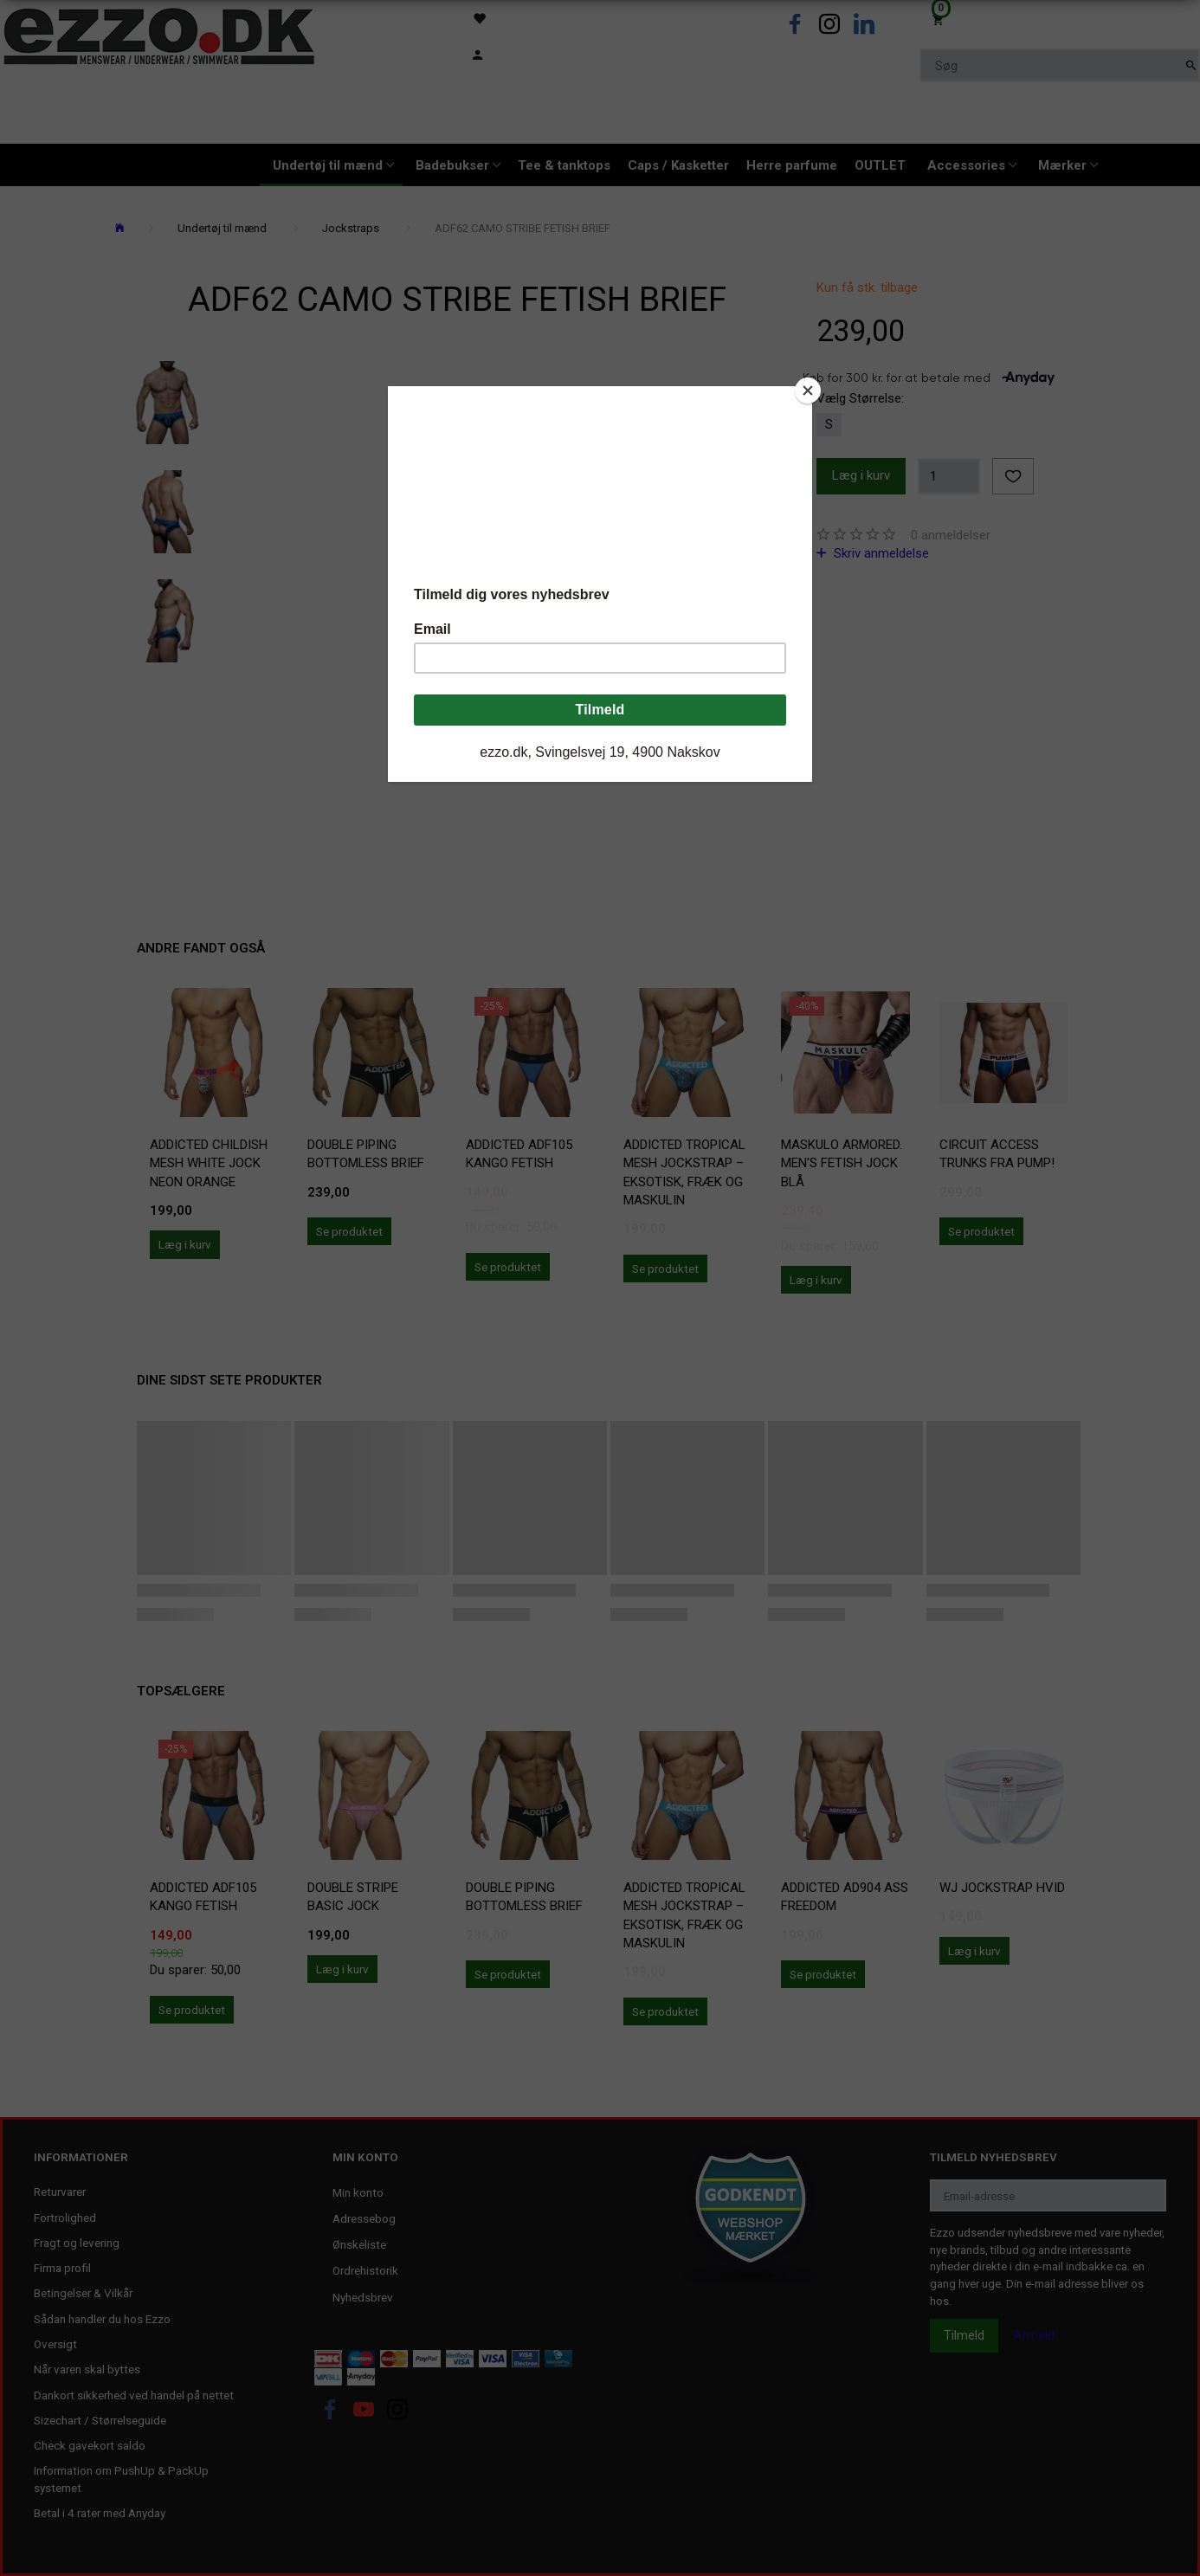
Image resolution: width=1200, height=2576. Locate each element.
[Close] (808, 391)
